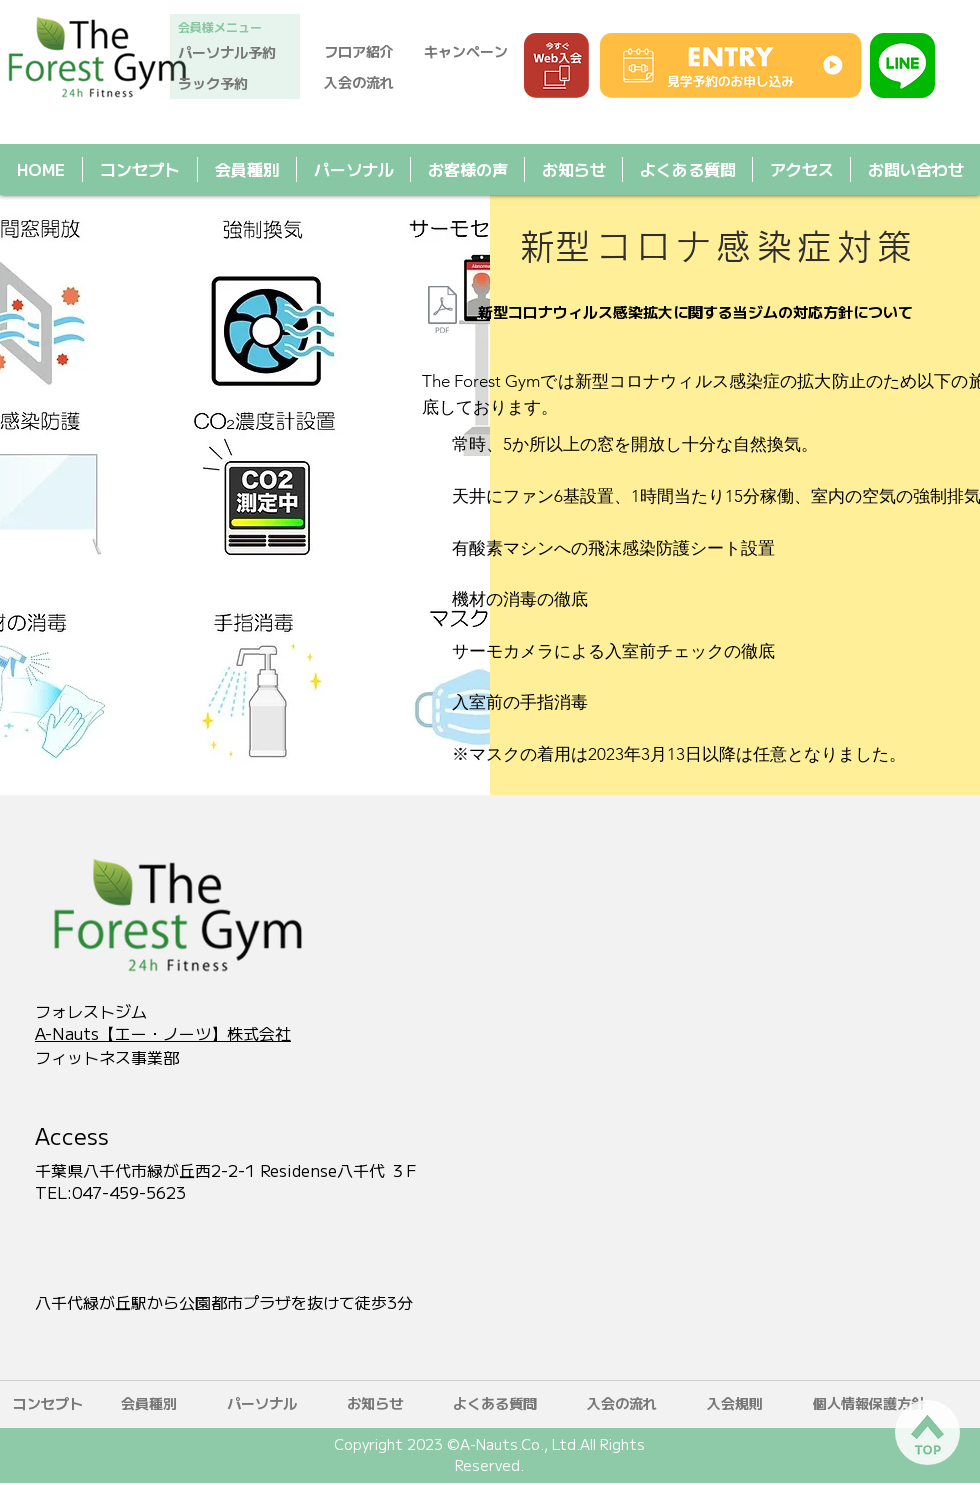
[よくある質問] (495, 1404)
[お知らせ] (375, 1404)
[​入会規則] (735, 1404)
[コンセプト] (48, 1404)
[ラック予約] (235, 83)
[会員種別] (149, 1404)
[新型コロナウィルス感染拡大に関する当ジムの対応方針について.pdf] (442, 312)
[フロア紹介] (367, 51)
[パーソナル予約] (235, 52)
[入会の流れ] (367, 82)
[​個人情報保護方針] (869, 1404)
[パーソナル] (262, 1404)
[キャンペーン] (472, 51)
